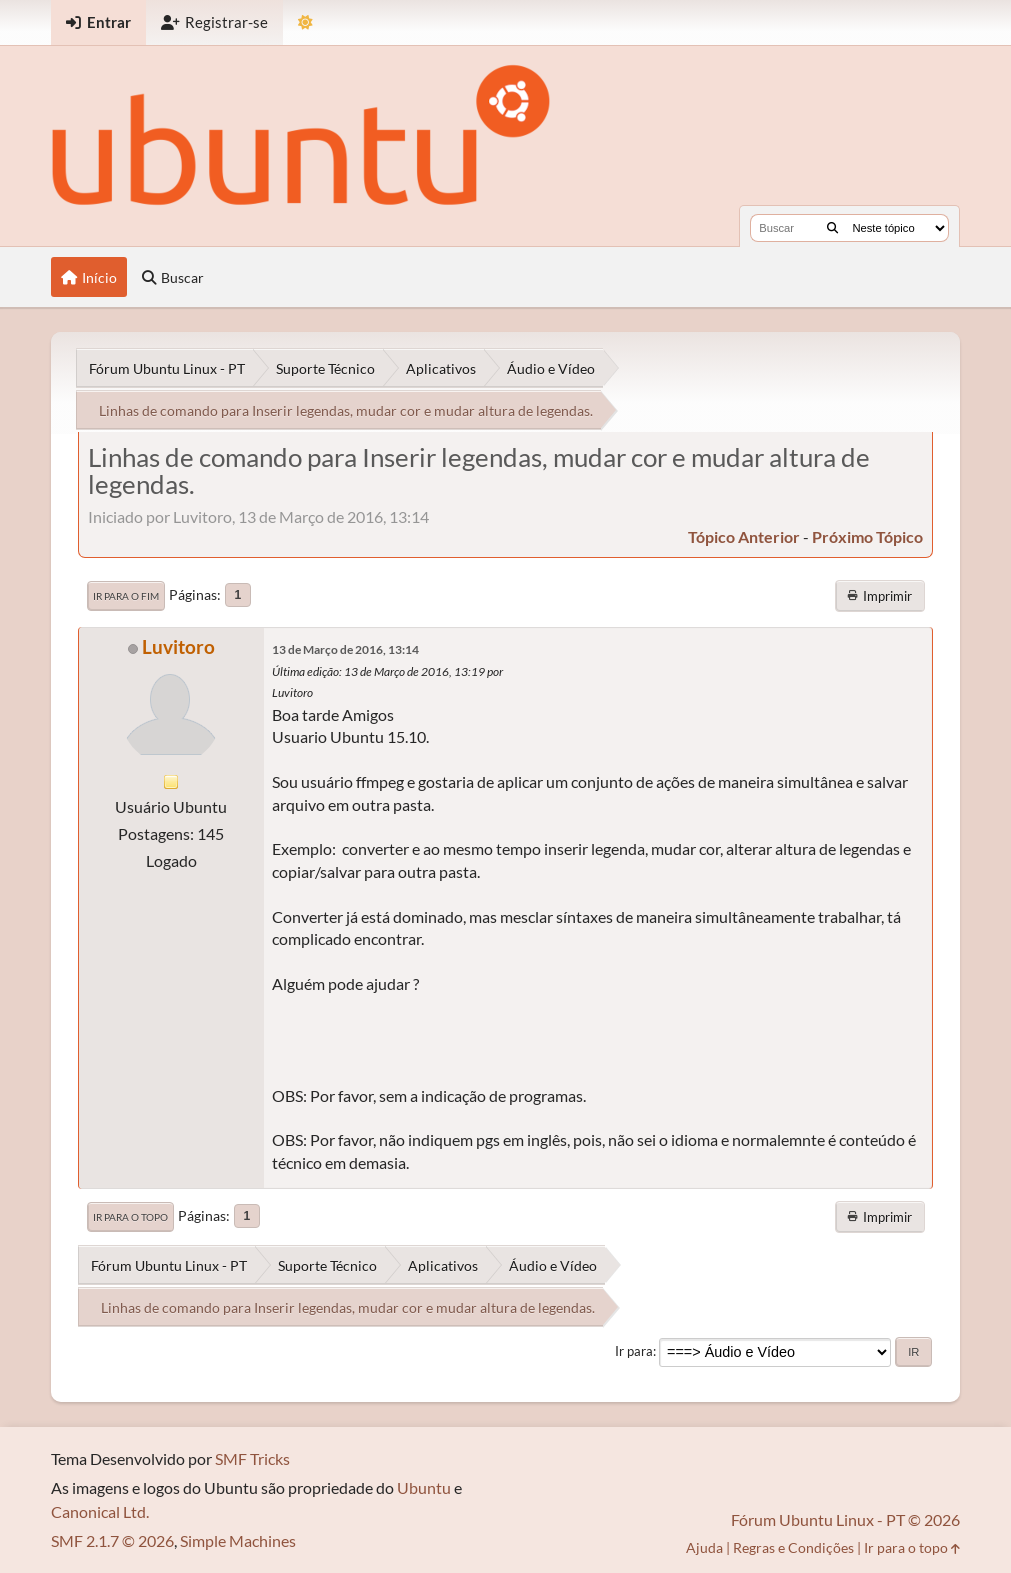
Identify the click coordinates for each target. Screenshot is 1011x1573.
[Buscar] (832, 228)
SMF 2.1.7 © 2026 (112, 1540)
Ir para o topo (130, 1217)
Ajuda (704, 1547)
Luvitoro (178, 646)
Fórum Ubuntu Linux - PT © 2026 (845, 1519)
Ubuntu (424, 1487)
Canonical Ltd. (100, 1511)
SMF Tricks (252, 1458)
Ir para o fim (126, 596)
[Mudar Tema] (305, 22)
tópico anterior (744, 536)
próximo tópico (867, 536)
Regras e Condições (793, 1547)
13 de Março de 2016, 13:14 (345, 649)
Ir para (634, 1351)
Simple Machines (238, 1540)
